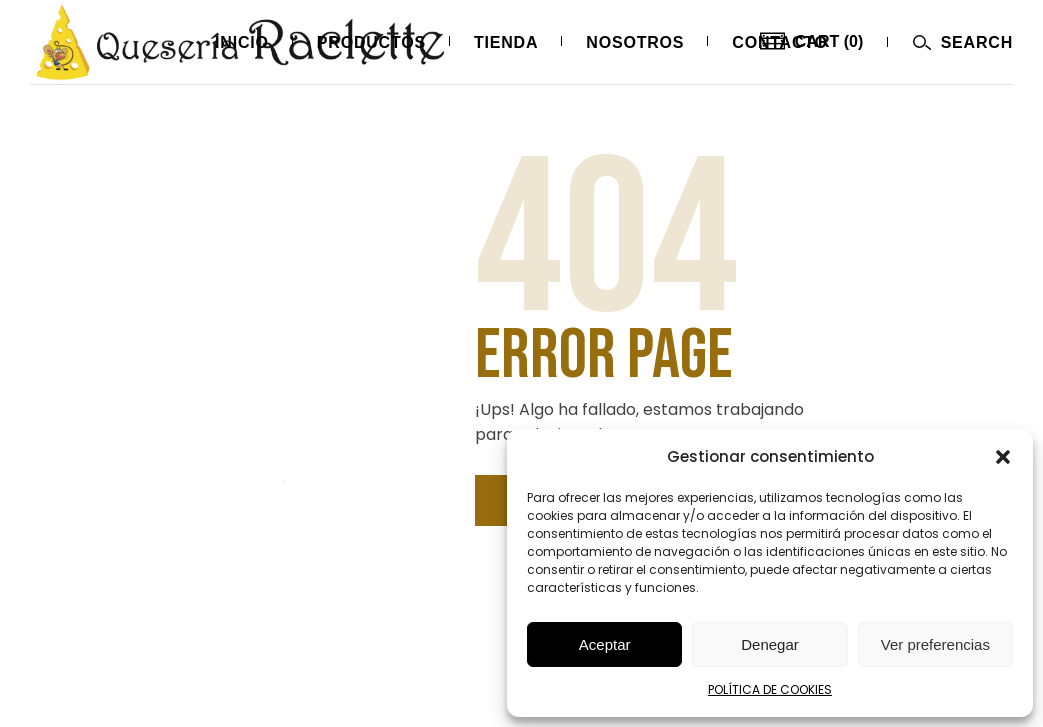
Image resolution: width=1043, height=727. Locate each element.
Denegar (770, 644)
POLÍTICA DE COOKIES (770, 689)
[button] (1003, 457)
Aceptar (605, 644)
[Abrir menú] (963, 42)
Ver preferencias (935, 644)
